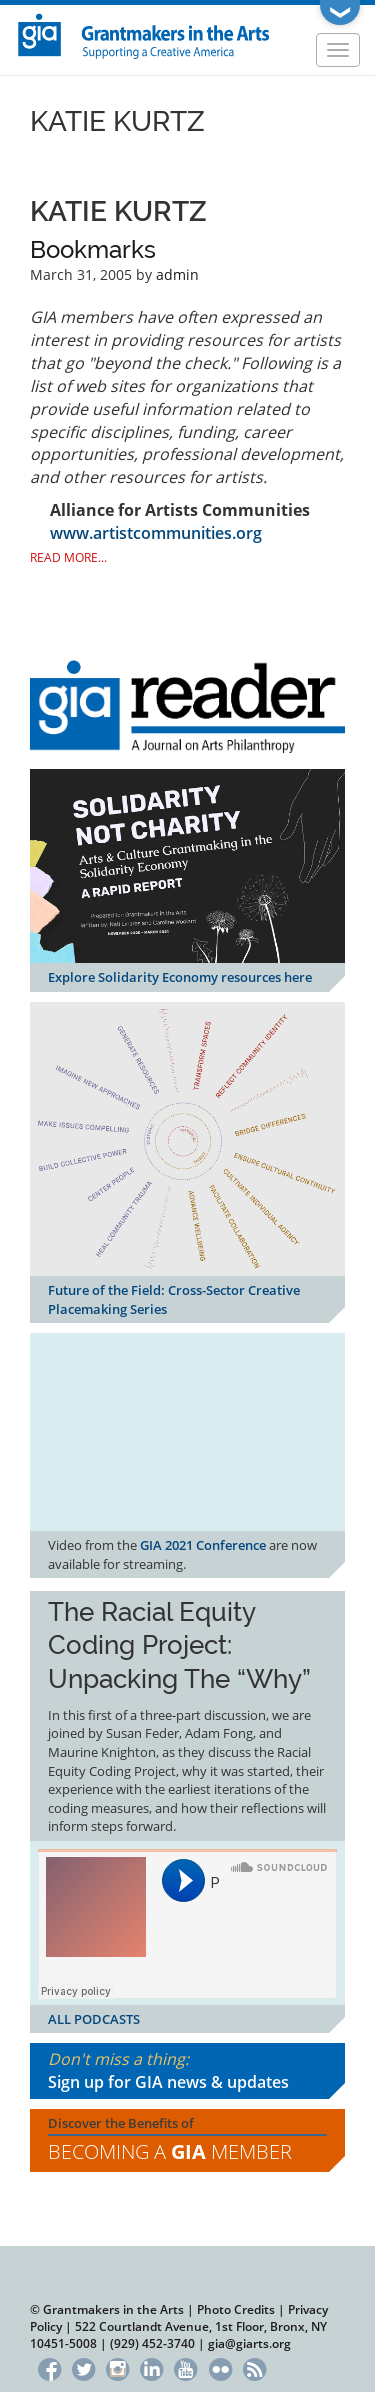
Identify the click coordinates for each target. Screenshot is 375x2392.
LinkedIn (151, 2366)
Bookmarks (93, 249)
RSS (254, 2366)
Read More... (68, 557)
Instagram (117, 2366)
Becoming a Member (170, 2151)
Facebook (49, 2366)
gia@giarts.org (249, 2343)
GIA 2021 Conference (203, 1545)
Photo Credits (236, 2309)
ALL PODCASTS (94, 2019)
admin (177, 274)
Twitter (83, 2366)
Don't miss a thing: (187, 2071)
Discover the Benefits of (187, 2140)
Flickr (220, 2366)
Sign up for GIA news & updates (168, 2082)
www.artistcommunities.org (156, 533)
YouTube (186, 2366)
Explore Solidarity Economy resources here (180, 977)
